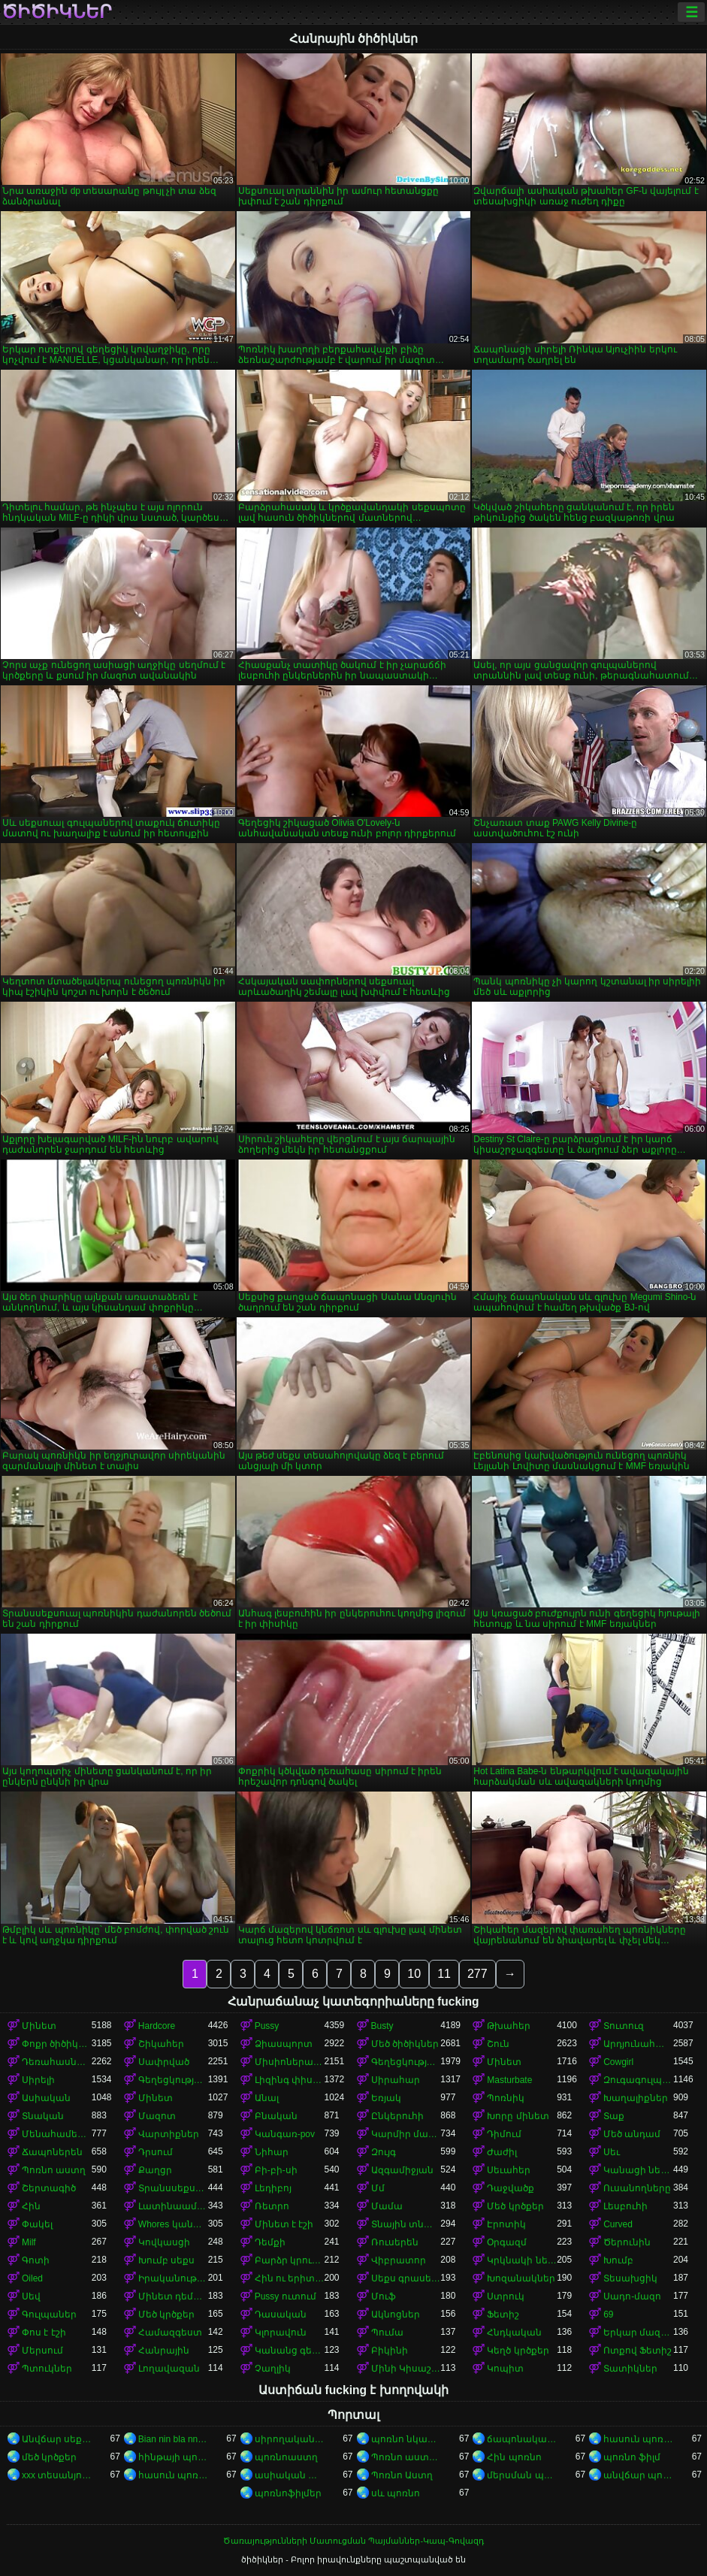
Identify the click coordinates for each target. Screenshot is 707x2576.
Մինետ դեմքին (173, 2296)
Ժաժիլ (502, 2152)
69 (608, 2314)
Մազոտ (157, 2116)
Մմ (378, 2188)
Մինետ (39, 2026)
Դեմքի (270, 2242)
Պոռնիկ (505, 2098)
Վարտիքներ (168, 2134)
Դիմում (504, 2134)
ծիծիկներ (57, 12)
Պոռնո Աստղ (402, 2475)
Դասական (281, 2314)
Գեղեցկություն (173, 2080)
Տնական (43, 2116)
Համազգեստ (170, 2332)
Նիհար (272, 2152)
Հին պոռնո (514, 2457)
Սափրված (163, 2062)
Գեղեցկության (406, 2062)
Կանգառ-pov (285, 2134)
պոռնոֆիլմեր (288, 2493)
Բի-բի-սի (276, 2170)
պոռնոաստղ (286, 2457)
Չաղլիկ (273, 2368)
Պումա (387, 2332)
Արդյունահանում (638, 2044)
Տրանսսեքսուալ (173, 2188)
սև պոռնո (395, 2493)
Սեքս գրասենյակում (406, 2278)
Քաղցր (155, 2170)
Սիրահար (395, 2080)
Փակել (37, 2224)
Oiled (32, 2278)
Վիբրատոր (398, 2260)
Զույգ (383, 2152)
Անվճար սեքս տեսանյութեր (57, 2439)
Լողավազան (169, 2368)
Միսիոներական (290, 2062)
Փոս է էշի (44, 2332)
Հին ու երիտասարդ (290, 2278)
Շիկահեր (161, 2044)
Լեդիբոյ (273, 2188)
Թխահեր (508, 2026)
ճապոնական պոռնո (522, 2439)
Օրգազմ (507, 2242)
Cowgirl (618, 2062)
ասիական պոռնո (290, 2475)
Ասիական (46, 2098)
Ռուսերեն (394, 2242)
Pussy (267, 2026)
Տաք (613, 2116)
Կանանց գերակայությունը (290, 2350)
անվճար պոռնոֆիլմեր (638, 2475)
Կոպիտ (505, 2368)
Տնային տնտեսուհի (406, 2224)
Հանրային (163, 2350)
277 (477, 1973)
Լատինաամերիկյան (173, 2206)
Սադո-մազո (632, 2296)
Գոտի (36, 2260)
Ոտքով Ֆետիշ (637, 2350)
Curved (618, 2224)
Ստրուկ (505, 2296)
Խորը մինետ (517, 2116)
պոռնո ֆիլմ (631, 2457)
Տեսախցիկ (630, 2278)
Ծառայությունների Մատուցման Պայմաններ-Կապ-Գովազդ (353, 2540)
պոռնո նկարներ (406, 2439)
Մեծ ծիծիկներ (405, 2044)
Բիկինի (389, 2350)
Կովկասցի (164, 2242)
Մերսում (42, 2350)
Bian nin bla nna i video (173, 2439)
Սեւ (611, 2152)
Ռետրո (272, 2206)
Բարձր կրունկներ (290, 2260)
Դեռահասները (57, 2062)
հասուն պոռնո (638, 2439)
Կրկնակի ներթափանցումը (522, 2260)
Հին (31, 2206)
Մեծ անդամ (631, 2134)
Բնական (276, 2116)
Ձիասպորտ (284, 2044)
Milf (29, 2242)
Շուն (498, 2044)
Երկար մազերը (638, 2332)
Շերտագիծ (49, 2188)
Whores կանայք (173, 2224)
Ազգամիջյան (402, 2170)
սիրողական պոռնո (290, 2439)
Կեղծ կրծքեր (517, 2350)
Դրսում (155, 2152)
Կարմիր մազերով (406, 2134)
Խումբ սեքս (166, 2260)
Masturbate (509, 2080)
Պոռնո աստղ (54, 2170)
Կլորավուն (281, 2332)
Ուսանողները (637, 2188)
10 (414, 1973)
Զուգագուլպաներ (638, 2080)
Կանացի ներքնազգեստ (638, 2170)
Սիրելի (38, 2080)
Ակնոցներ (395, 2314)
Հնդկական (514, 2332)
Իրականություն (173, 2278)
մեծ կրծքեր (49, 2457)
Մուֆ (383, 2296)
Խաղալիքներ (635, 2098)
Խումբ (618, 2260)
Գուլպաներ (49, 2314)
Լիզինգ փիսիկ (290, 2080)
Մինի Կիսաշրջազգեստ (406, 2368)
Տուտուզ (623, 2026)
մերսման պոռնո (522, 2475)
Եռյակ (386, 2098)
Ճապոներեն (52, 2152)
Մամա (387, 2206)
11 (444, 1973)
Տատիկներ (630, 2368)
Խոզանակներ (521, 2278)
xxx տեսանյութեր (57, 2475)
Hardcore (156, 2026)
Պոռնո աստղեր (406, 2457)
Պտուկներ (47, 2368)
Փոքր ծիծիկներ (57, 2044)
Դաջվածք (510, 2188)
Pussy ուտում (285, 2296)
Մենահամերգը (57, 2134)
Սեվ (31, 2296)
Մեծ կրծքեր (515, 2206)
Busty (382, 2026)
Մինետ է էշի (284, 2224)
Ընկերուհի (397, 2116)
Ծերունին (627, 2242)
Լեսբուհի (625, 2206)
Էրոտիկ (506, 2224)
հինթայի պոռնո (173, 2457)
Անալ (267, 2098)
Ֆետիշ (503, 2314)
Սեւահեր (508, 2170)
